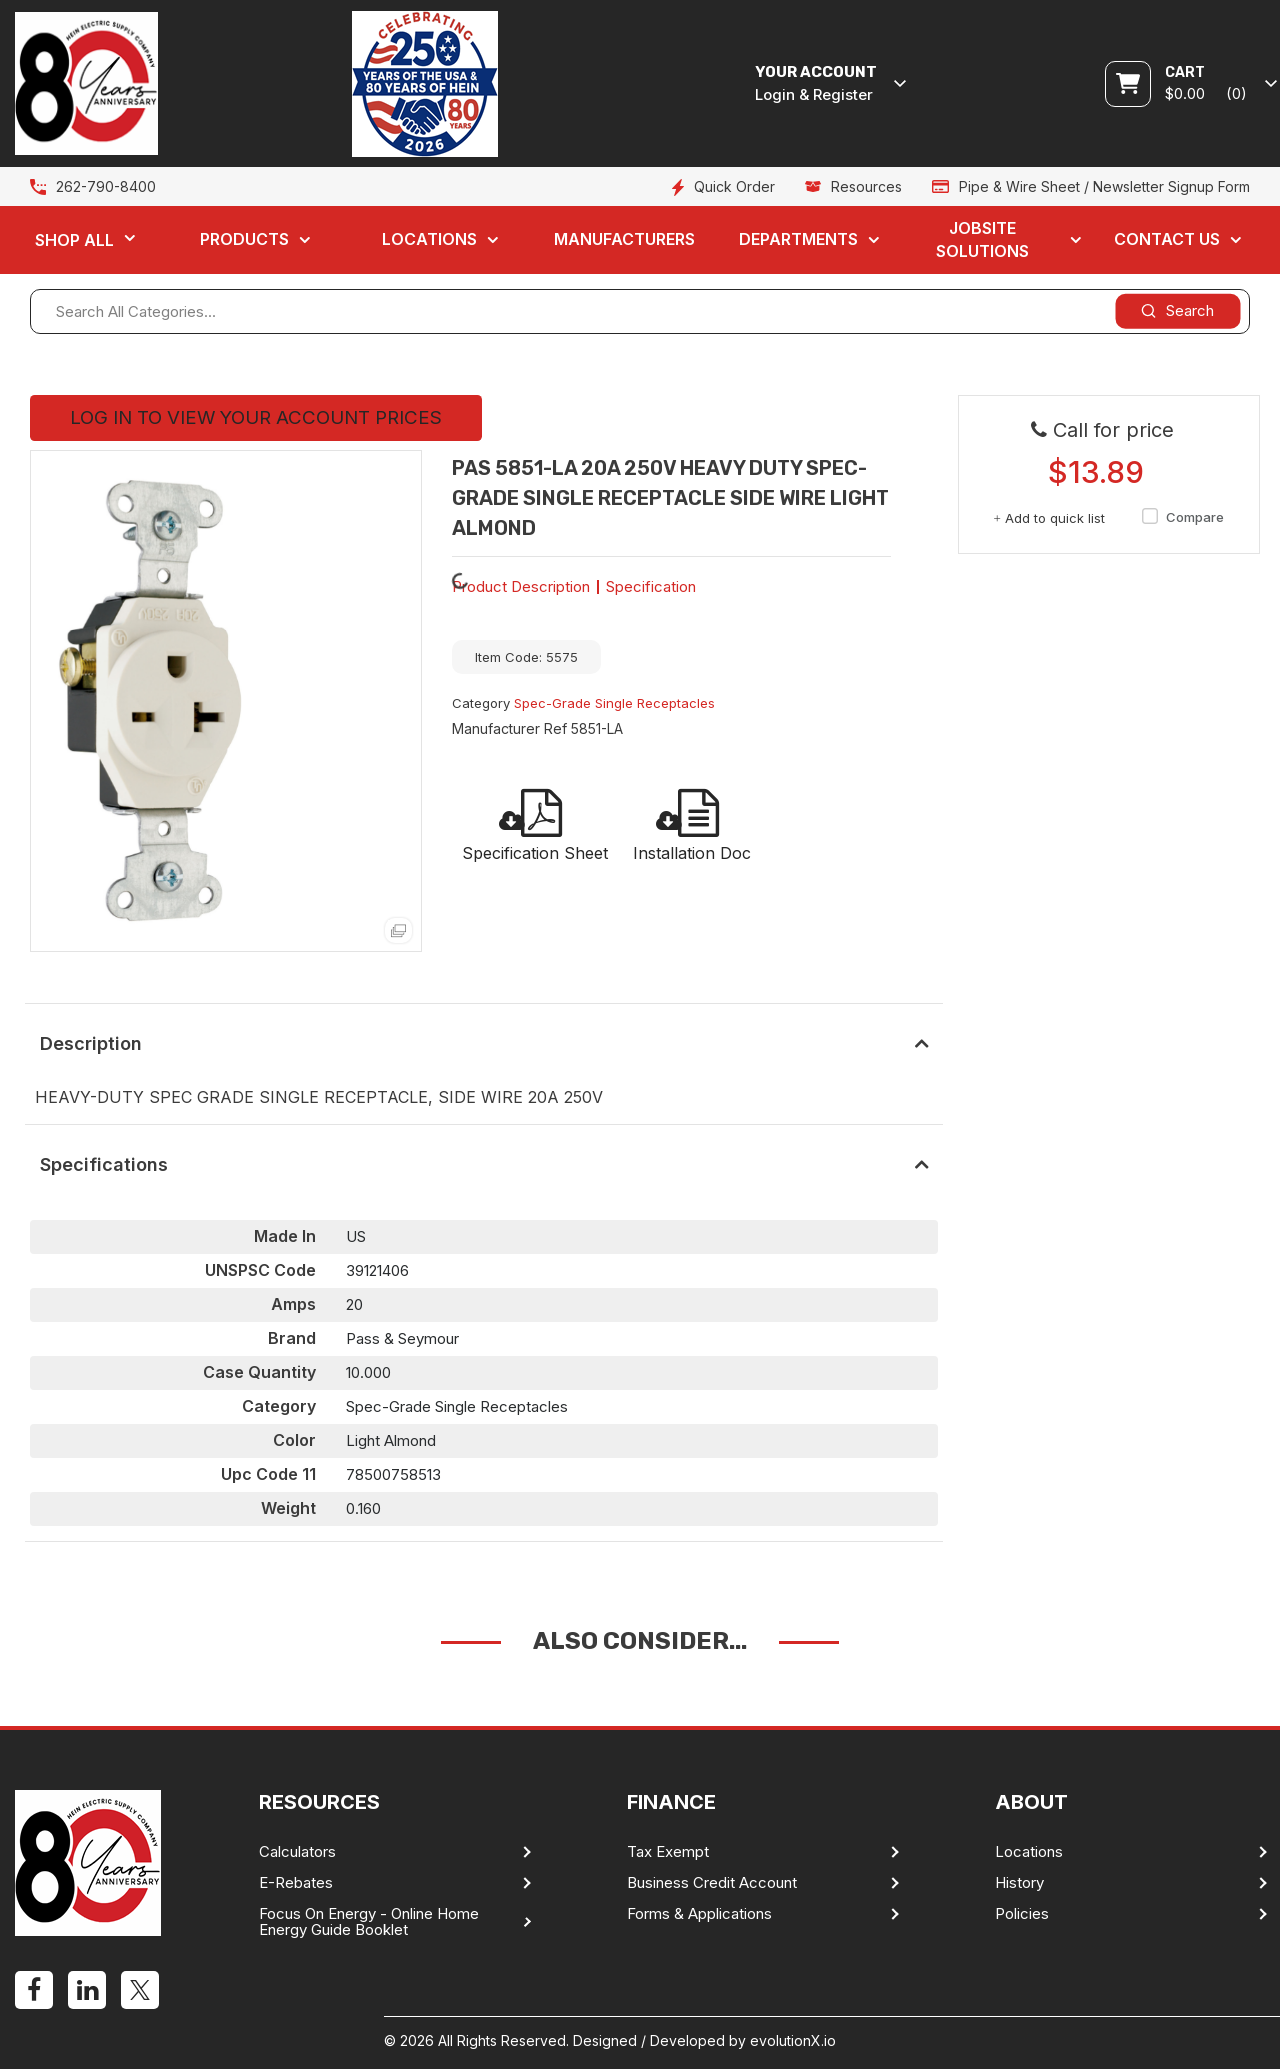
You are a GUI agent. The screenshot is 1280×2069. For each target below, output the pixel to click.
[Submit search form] (1177, 310)
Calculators (297, 1852)
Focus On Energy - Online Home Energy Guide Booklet (369, 1922)
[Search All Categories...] (640, 311)
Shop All (74, 240)
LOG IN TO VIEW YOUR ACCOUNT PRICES (256, 417)
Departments (798, 239)
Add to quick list (1049, 518)
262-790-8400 (106, 186)
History (1019, 1883)
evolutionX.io (793, 2040)
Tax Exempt (668, 1852)
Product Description (521, 586)
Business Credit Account (712, 1883)
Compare (1179, 517)
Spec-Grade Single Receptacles (614, 703)
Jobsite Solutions (982, 239)
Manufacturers (624, 239)
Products (244, 239)
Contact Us (1167, 239)
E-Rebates (296, 1883)
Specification (651, 586)
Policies (1022, 1914)
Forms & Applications (699, 1914)
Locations (429, 239)
